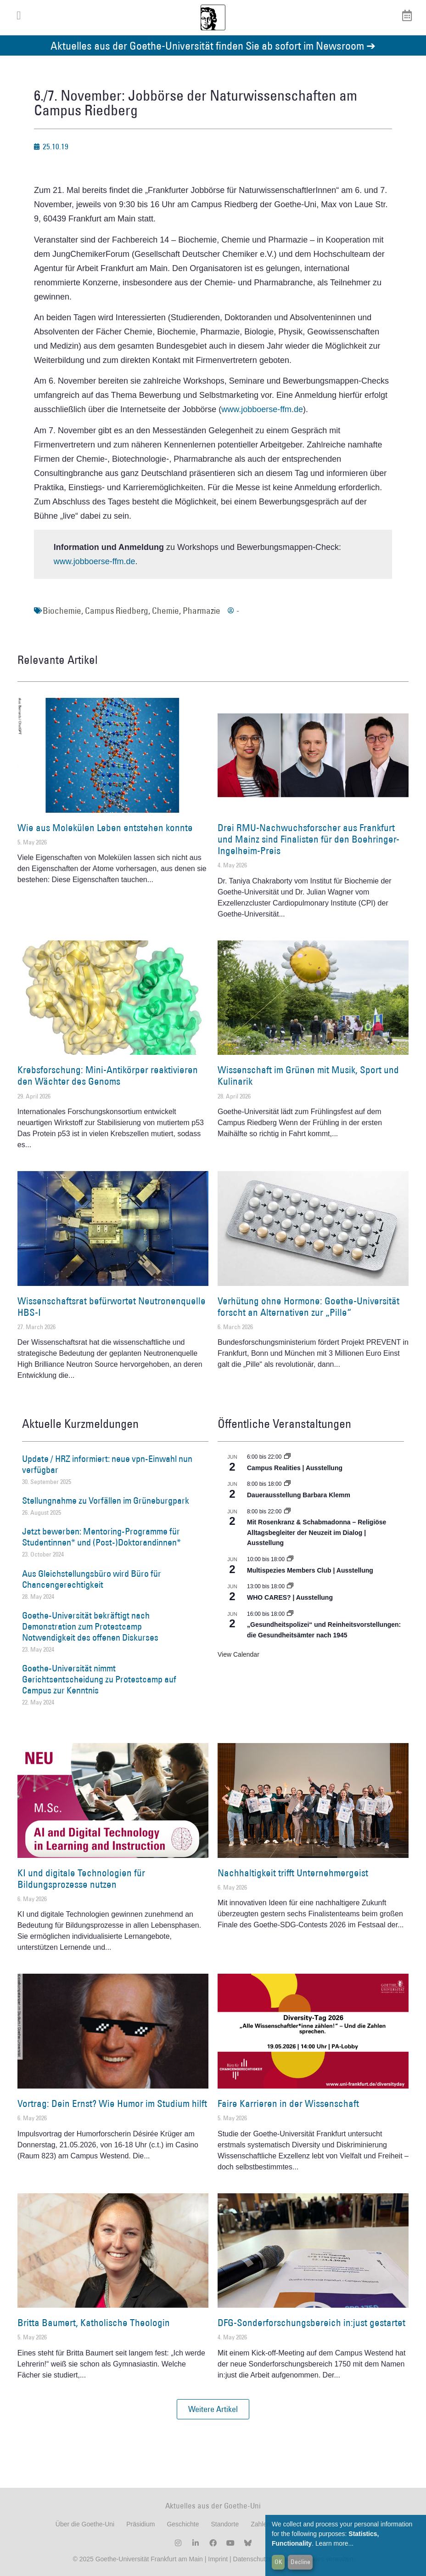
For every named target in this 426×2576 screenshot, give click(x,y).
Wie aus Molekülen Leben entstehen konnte (105, 827)
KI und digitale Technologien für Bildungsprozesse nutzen (81, 1879)
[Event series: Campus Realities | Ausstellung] (287, 1457)
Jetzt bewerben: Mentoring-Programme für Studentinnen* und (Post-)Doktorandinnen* (101, 1536)
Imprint (217, 2559)
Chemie (165, 610)
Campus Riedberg (116, 610)
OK (278, 2562)
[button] (213, 2409)
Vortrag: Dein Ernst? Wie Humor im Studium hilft (112, 2103)
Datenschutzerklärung (264, 2559)
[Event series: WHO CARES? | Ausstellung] (290, 1586)
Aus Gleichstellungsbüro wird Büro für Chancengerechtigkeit (91, 1579)
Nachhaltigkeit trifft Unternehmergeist (293, 1873)
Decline (300, 2562)
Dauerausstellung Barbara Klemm (298, 1495)
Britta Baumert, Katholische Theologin (93, 2322)
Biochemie (62, 610)
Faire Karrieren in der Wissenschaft (288, 2103)
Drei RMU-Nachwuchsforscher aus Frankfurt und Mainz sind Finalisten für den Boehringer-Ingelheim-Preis (308, 839)
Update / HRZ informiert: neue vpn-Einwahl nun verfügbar (107, 1464)
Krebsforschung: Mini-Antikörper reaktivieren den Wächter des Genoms (107, 1075)
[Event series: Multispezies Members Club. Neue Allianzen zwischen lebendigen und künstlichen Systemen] (290, 1559)
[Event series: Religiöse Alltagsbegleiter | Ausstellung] (287, 1511)
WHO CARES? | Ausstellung (290, 1597)
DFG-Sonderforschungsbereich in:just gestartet (311, 2322)
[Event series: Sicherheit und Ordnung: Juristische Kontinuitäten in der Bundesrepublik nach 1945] (290, 1614)
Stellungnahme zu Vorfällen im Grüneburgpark (105, 1500)
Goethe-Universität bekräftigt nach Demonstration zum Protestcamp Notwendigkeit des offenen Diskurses (90, 1626)
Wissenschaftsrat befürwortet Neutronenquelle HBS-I (111, 1307)
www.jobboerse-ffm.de (262, 409)
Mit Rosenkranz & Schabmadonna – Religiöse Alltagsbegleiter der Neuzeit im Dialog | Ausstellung (316, 1532)
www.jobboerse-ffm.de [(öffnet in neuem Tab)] (94, 561)
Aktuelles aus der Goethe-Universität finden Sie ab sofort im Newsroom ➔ (213, 45)
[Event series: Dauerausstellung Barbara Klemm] (287, 1484)
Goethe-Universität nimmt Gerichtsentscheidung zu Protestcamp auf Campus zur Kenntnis (99, 1679)
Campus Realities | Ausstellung (294, 1468)
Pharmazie (201, 610)
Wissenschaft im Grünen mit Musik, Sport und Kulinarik (308, 1075)
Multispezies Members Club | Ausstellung (310, 1570)
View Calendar (238, 1654)
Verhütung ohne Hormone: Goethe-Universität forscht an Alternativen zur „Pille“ (308, 1307)
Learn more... (334, 2543)
